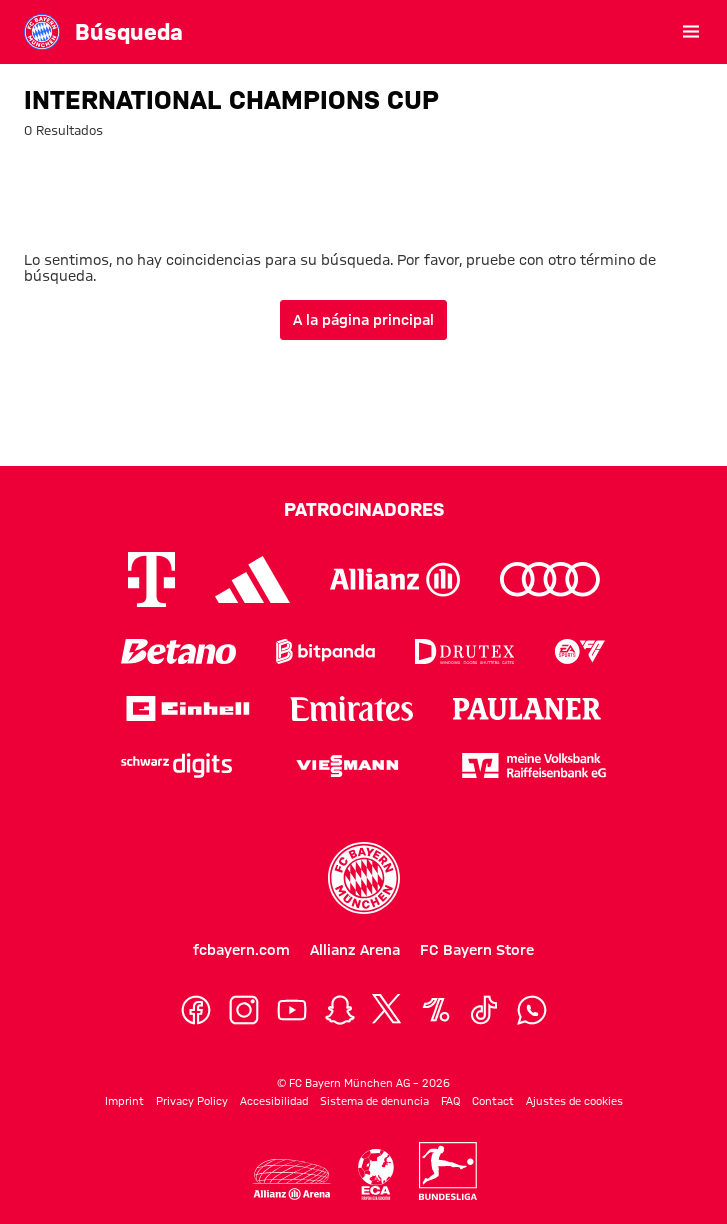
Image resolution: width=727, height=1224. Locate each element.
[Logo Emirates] (351, 708)
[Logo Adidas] (252, 580)
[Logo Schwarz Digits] (176, 765)
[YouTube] (292, 1010)
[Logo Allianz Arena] (291, 1179)
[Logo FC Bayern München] (364, 878)
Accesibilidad (274, 1101)
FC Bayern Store (477, 950)
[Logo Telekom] (151, 579)
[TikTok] (484, 1010)
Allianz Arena (355, 950)
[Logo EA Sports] (580, 651)
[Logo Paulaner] (527, 709)
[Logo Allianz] (395, 579)
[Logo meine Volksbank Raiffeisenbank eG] (534, 765)
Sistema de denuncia (374, 1101)
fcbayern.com (241, 950)
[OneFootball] (436, 1010)
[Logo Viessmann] (347, 766)
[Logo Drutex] (464, 651)
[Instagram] (244, 1010)
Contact (493, 1101)
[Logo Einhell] (188, 708)
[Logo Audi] (550, 579)
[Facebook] (196, 1010)
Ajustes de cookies (574, 1101)
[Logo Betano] (178, 651)
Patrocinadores (364, 509)
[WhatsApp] (532, 1010)
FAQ (450, 1101)
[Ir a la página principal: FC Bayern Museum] (42, 32)
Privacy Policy (192, 1101)
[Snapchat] (340, 1010)
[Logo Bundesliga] (448, 1171)
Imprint (124, 1101)
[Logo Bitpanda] (325, 651)
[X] (388, 1010)
